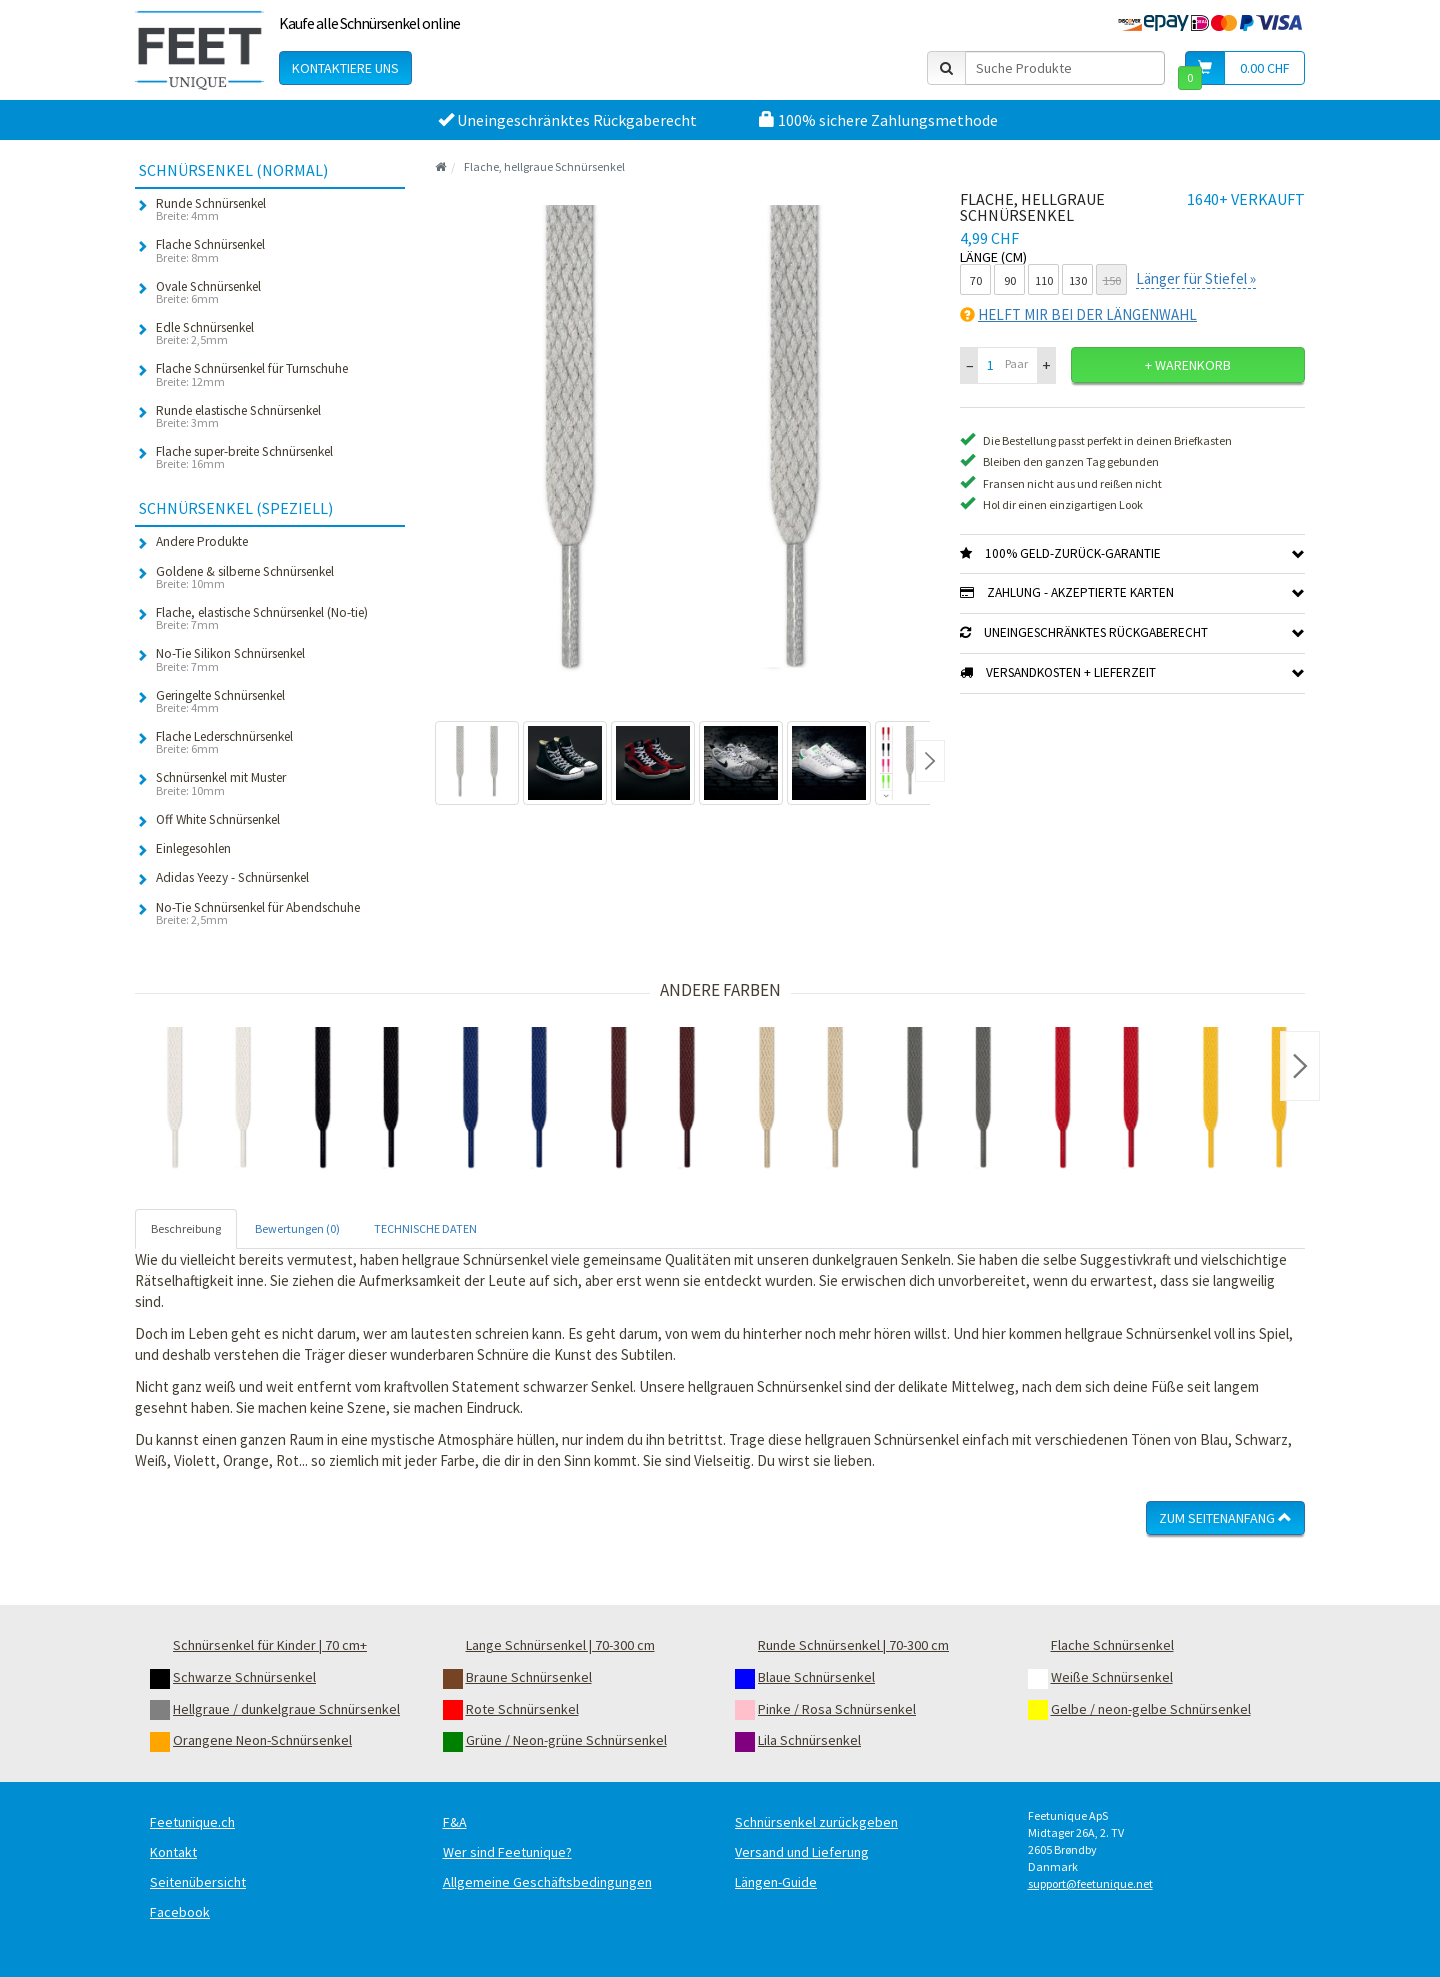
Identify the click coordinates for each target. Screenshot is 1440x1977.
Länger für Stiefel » (1196, 278)
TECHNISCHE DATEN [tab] (425, 1228)
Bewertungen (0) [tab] (297, 1228)
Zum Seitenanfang (1225, 1518)
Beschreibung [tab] (186, 1228)
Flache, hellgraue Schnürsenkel (544, 166)
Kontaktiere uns (345, 68)
